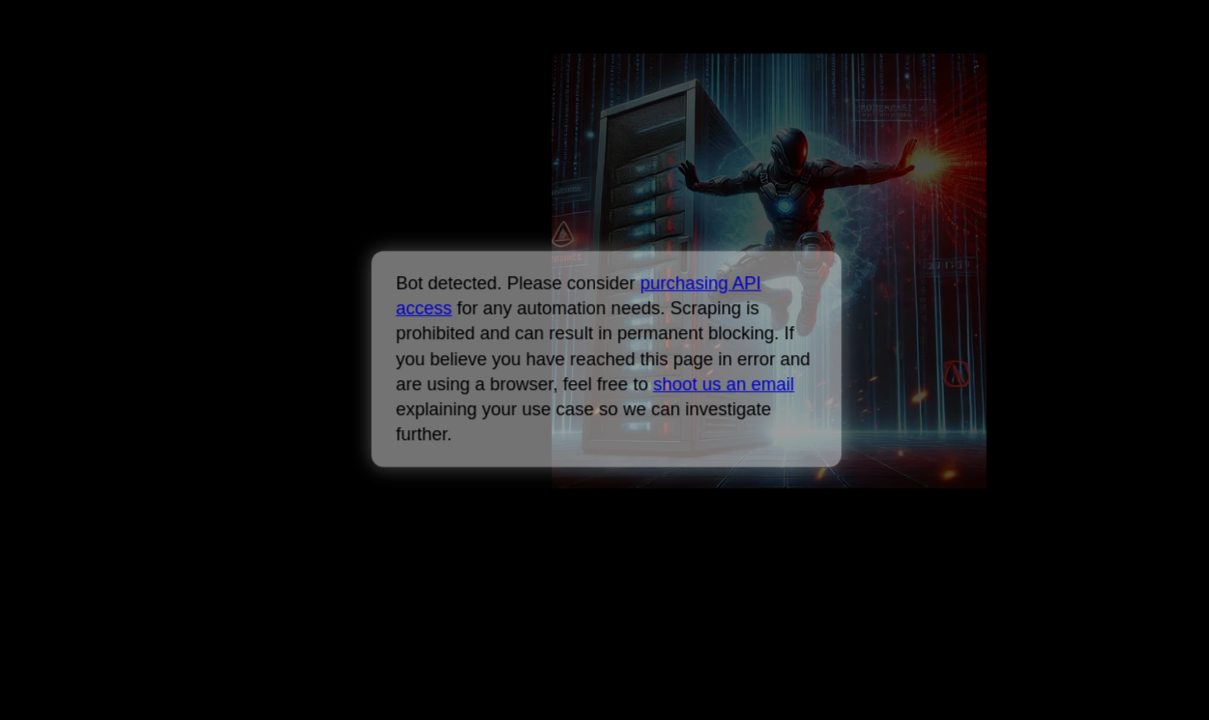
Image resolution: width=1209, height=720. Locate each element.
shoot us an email (723, 384)
